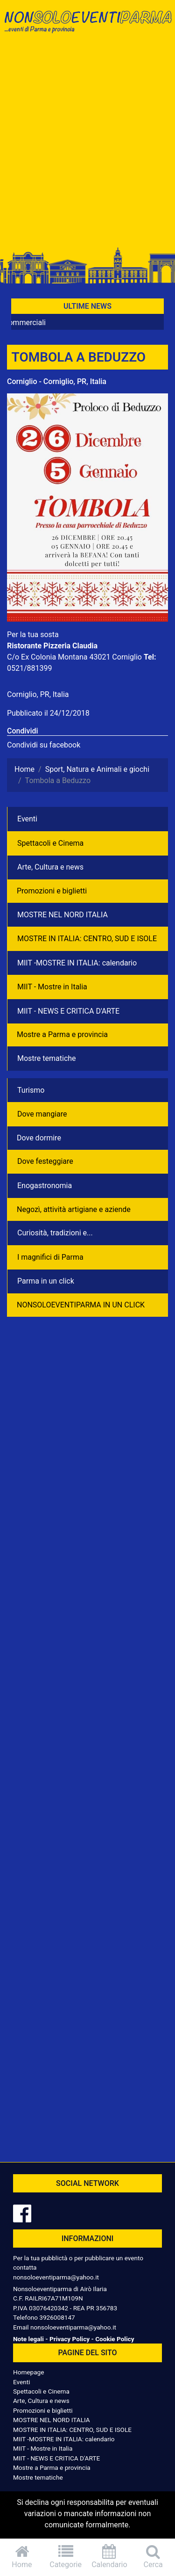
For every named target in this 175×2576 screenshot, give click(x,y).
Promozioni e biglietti (52, 890)
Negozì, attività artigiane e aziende (74, 1209)
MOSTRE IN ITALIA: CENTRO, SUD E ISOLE (87, 938)
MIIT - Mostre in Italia (52, 986)
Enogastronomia (44, 1185)
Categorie (66, 2556)
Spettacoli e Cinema (50, 843)
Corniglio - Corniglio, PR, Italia (56, 381)
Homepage (28, 2372)
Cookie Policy (114, 2339)
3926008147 (57, 2317)
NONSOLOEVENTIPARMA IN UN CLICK (81, 1304)
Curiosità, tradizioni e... (55, 1232)
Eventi (27, 818)
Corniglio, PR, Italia (38, 694)
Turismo (30, 1090)
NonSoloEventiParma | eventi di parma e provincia (87, 26)
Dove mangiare (42, 1114)
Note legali (28, 2339)
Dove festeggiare (45, 1161)
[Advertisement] (87, 144)
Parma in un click (45, 1281)
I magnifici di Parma (50, 1257)
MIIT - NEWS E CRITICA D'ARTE (68, 1011)
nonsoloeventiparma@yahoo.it (56, 2277)
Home (22, 2556)
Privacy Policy (69, 2339)
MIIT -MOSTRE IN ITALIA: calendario (77, 962)
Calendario (110, 2556)
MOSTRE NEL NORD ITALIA (62, 914)
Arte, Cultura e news (50, 867)
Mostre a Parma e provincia (62, 1034)
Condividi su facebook (43, 744)
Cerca (153, 2556)
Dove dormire (39, 1137)
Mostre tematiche (46, 1058)
